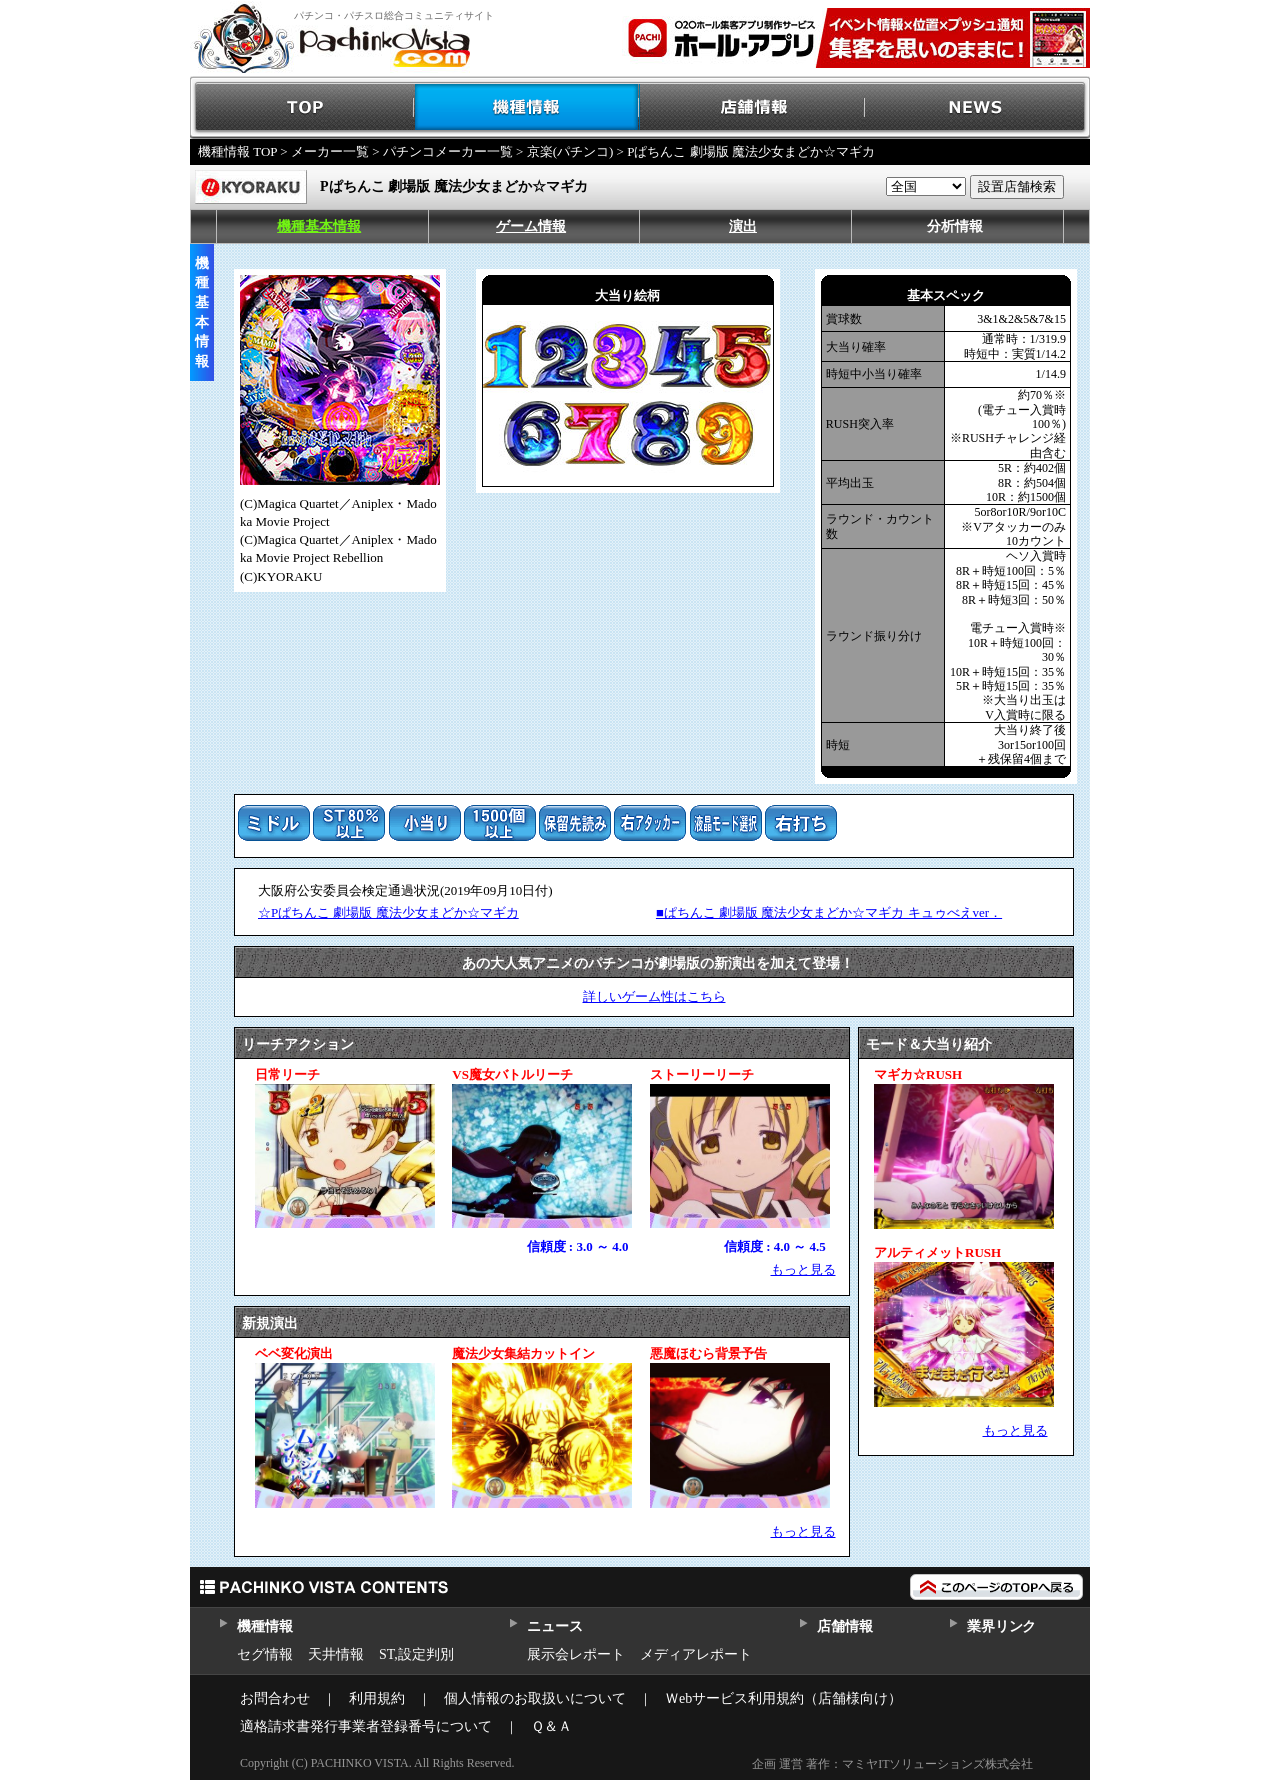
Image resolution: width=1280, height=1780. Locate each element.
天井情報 (336, 1654)
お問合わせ (275, 1698)
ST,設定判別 (416, 1654)
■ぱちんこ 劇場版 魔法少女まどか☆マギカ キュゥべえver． (829, 912)
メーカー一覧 (330, 151)
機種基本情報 (319, 226)
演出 (743, 226)
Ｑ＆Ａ (551, 1726)
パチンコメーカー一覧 (448, 151)
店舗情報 (752, 107)
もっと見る (803, 1269)
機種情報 (527, 107)
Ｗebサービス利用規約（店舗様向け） (783, 1698)
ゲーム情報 (531, 226)
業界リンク (1001, 1626)
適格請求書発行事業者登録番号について (366, 1726)
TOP (302, 107)
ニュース (554, 1626)
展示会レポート (576, 1654)
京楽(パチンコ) (570, 151)
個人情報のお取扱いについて (535, 1698)
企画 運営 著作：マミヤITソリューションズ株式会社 (892, 1764)
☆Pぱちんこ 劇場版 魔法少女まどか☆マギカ (388, 912)
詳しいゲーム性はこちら (654, 996)
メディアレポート (696, 1654)
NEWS (977, 107)
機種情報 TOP (237, 151)
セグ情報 (265, 1654)
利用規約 (377, 1698)
